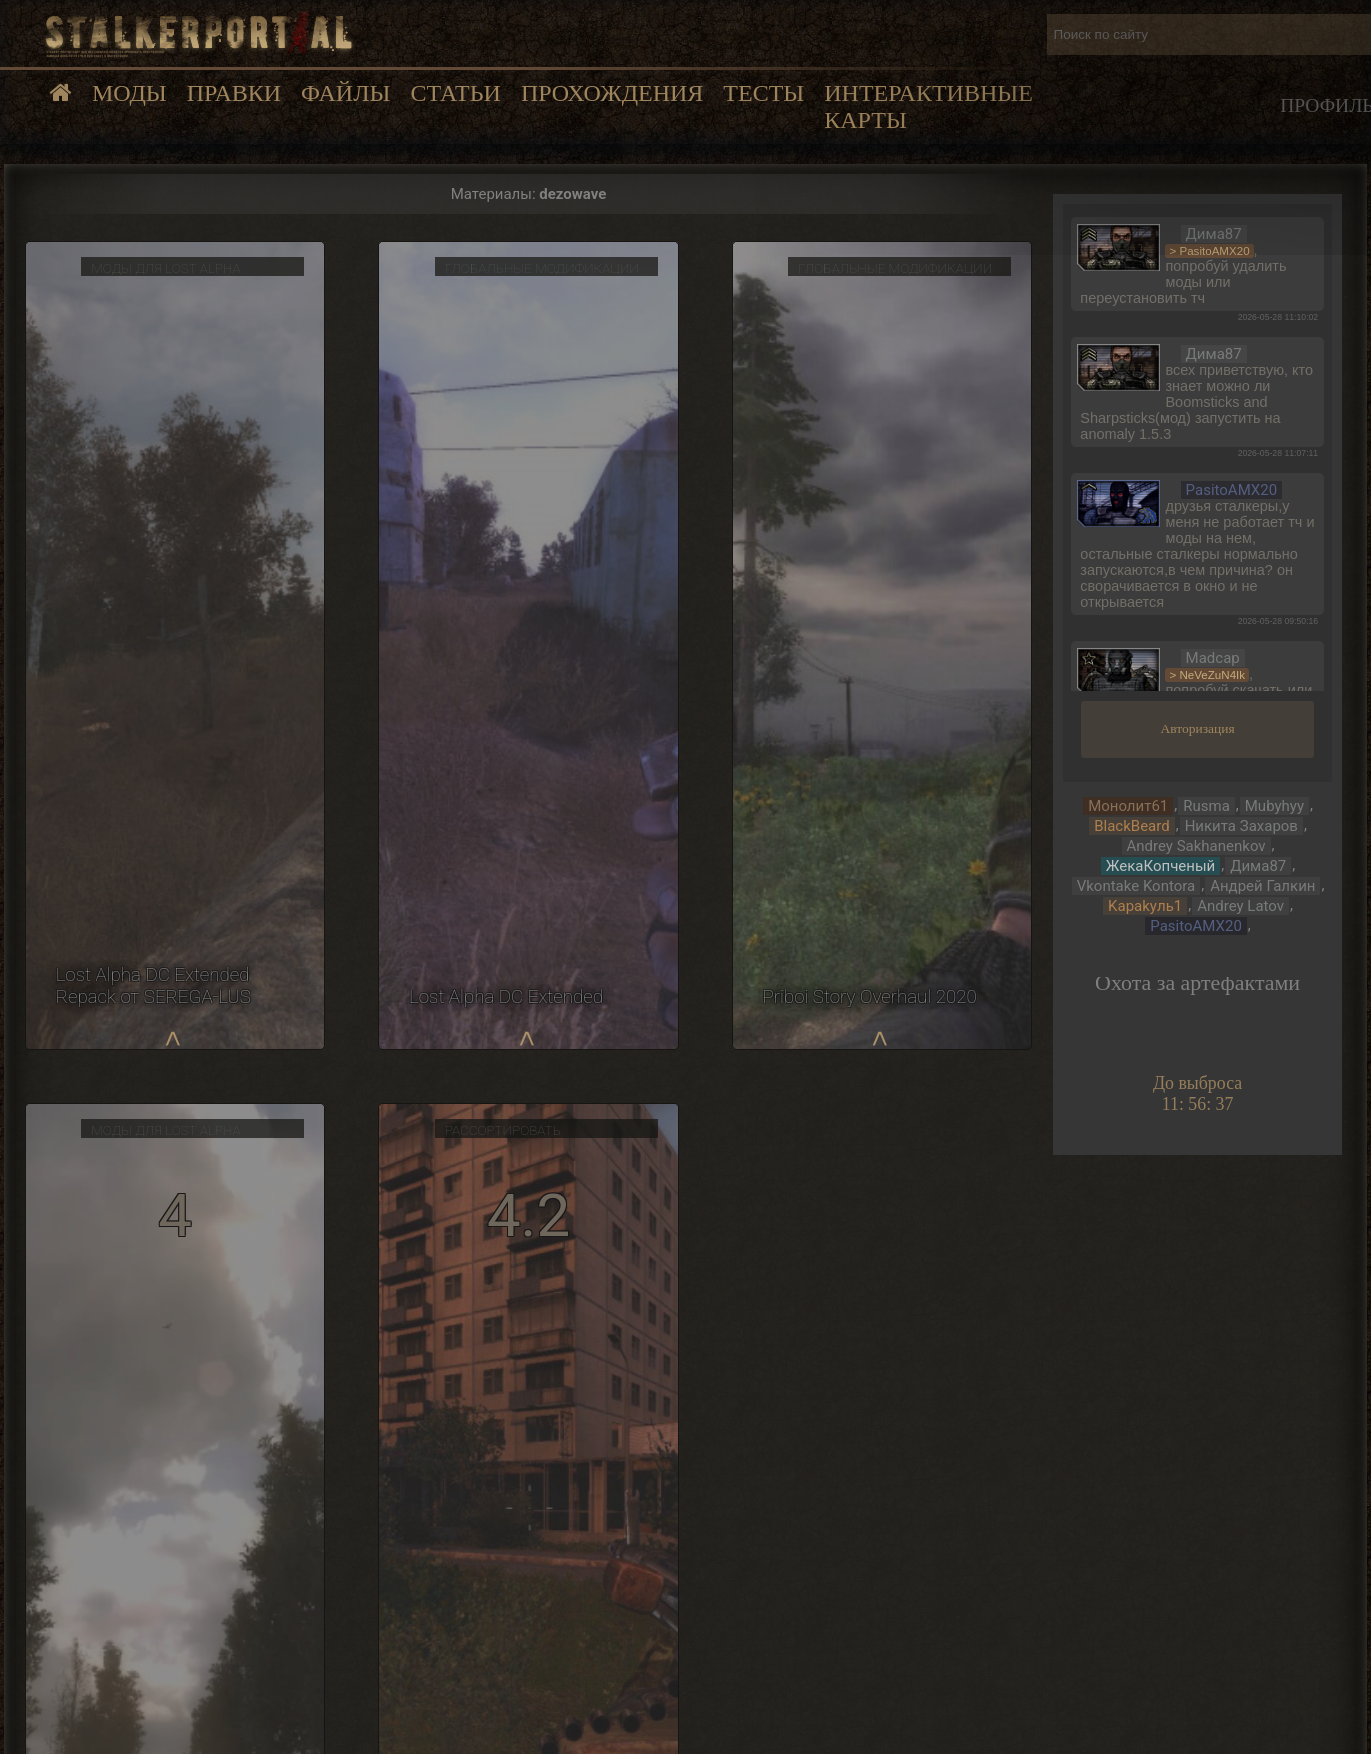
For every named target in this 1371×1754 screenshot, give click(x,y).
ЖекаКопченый (1160, 866)
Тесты (763, 93)
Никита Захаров (1241, 826)
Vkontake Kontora (1136, 886)
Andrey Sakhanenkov (1196, 846)
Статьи (455, 93)
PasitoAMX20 (1196, 926)
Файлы (345, 93)
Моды (129, 93)
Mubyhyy (1274, 806)
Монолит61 (1128, 806)
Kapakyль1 (1145, 906)
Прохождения (612, 93)
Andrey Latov (1240, 906)
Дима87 (1258, 866)
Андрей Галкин (1262, 886)
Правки (234, 93)
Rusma (1206, 806)
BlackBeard (1131, 826)
